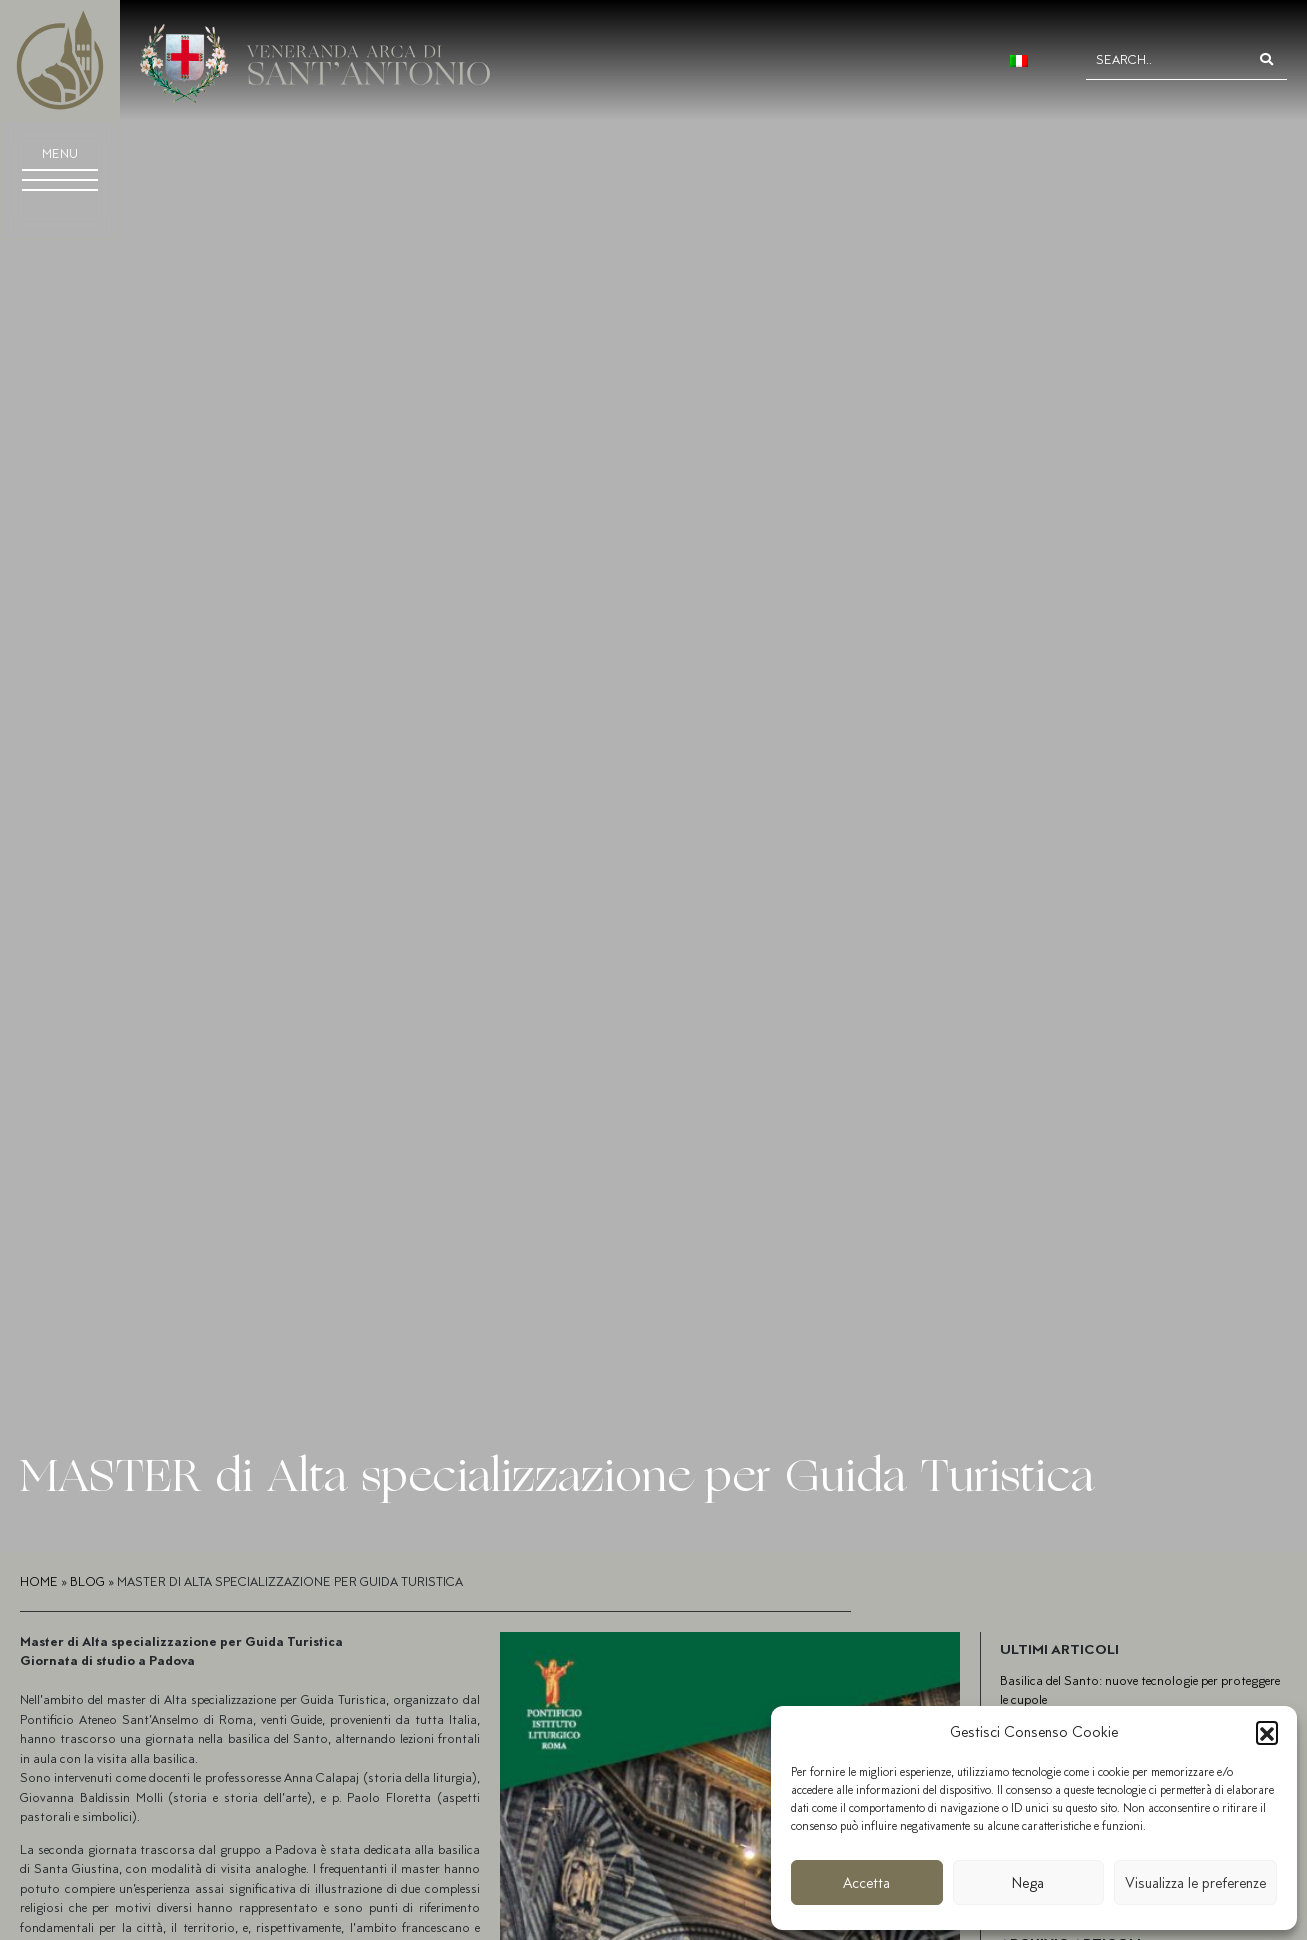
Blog (87, 1581)
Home (39, 1581)
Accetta (866, 1883)
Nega (1028, 1883)
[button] (1267, 1732)
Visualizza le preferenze (1195, 1883)
